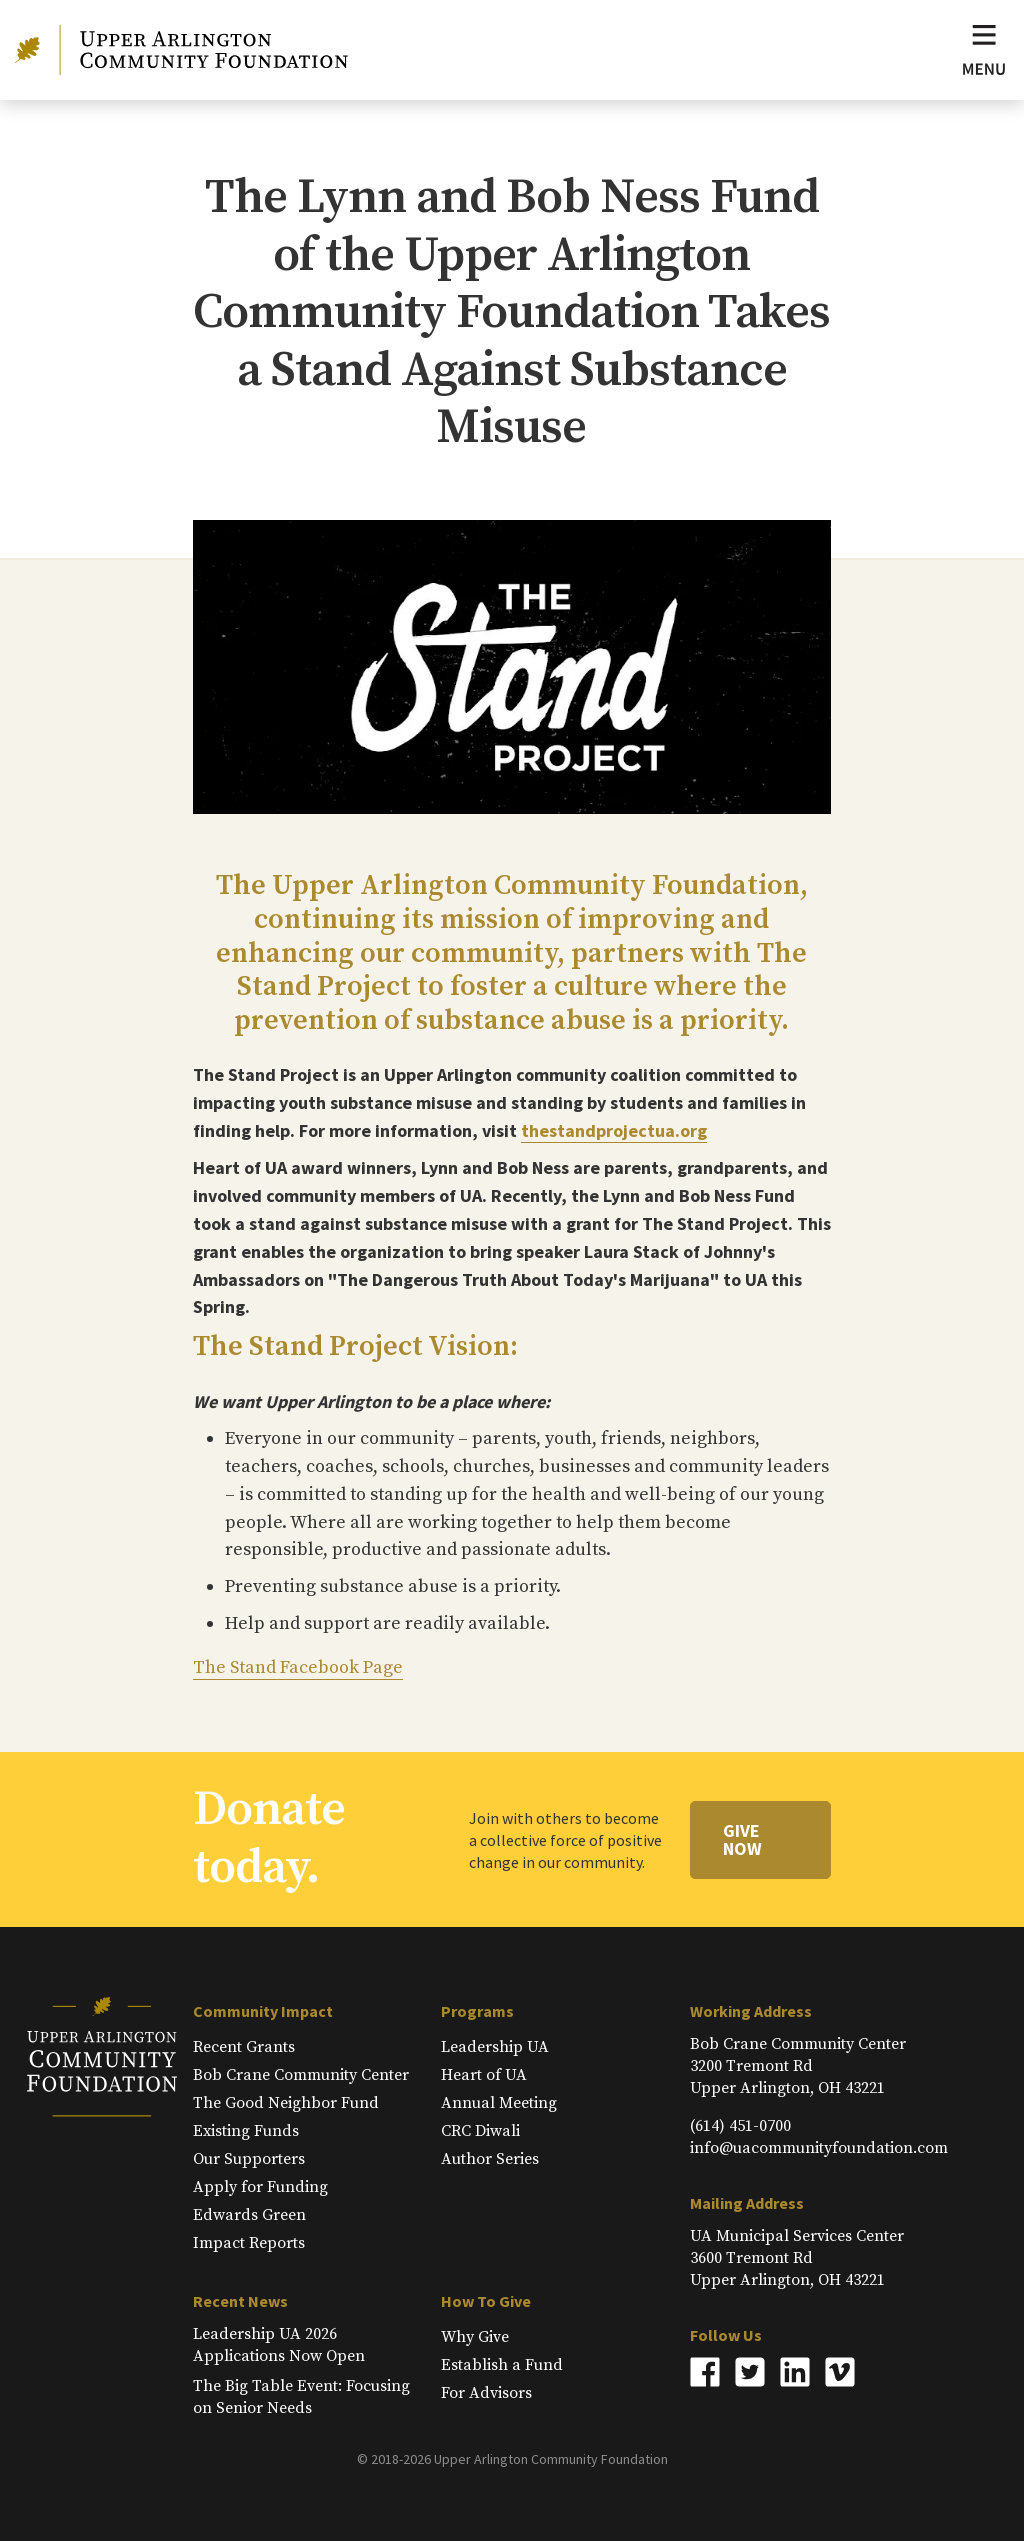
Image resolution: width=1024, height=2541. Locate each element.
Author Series (490, 2159)
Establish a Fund (502, 2365)
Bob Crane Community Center (301, 2075)
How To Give (486, 2301)
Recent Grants (244, 2047)
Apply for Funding (260, 2187)
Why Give (475, 2337)
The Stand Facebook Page (298, 1667)
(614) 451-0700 (740, 2126)
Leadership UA (495, 2047)
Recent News (240, 2301)
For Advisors (486, 2393)
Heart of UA (484, 2075)
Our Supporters (249, 2159)
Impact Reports (249, 2243)
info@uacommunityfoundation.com (819, 2148)
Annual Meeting (499, 2103)
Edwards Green (249, 2215)
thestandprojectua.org (614, 1130)
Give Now (742, 1839)
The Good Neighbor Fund (286, 2103)
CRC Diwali (480, 2131)
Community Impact (263, 2011)
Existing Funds (246, 2131)
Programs (477, 2011)
